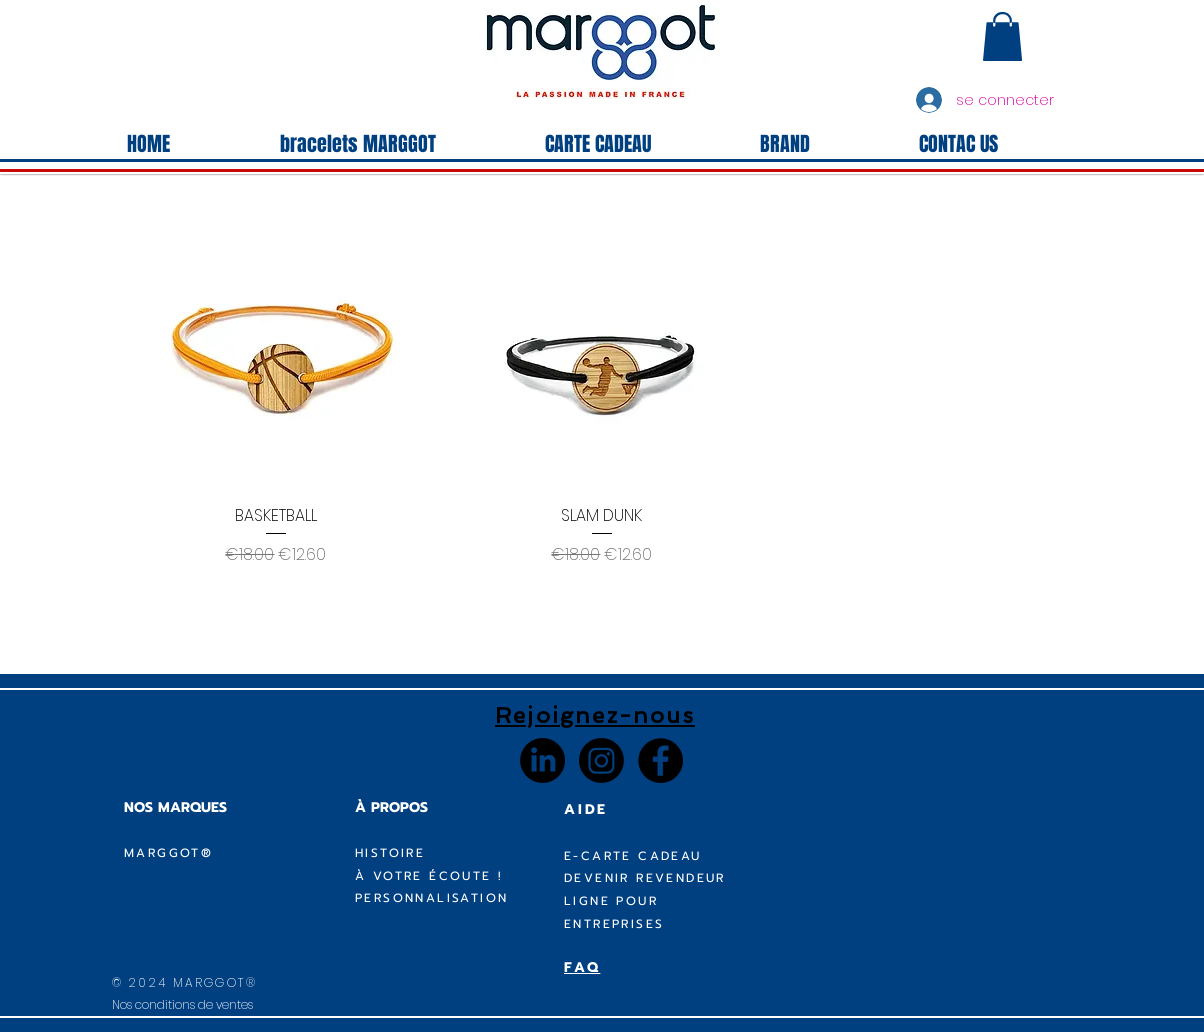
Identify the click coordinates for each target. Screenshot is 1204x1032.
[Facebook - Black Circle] (660, 760)
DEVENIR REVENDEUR (645, 878)
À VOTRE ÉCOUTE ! (429, 876)
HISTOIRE (390, 853)
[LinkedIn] (542, 760)
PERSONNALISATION (431, 898)
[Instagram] (601, 760)
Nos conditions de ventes (182, 1004)
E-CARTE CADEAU (633, 856)
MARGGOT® (168, 853)
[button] (1002, 36)
